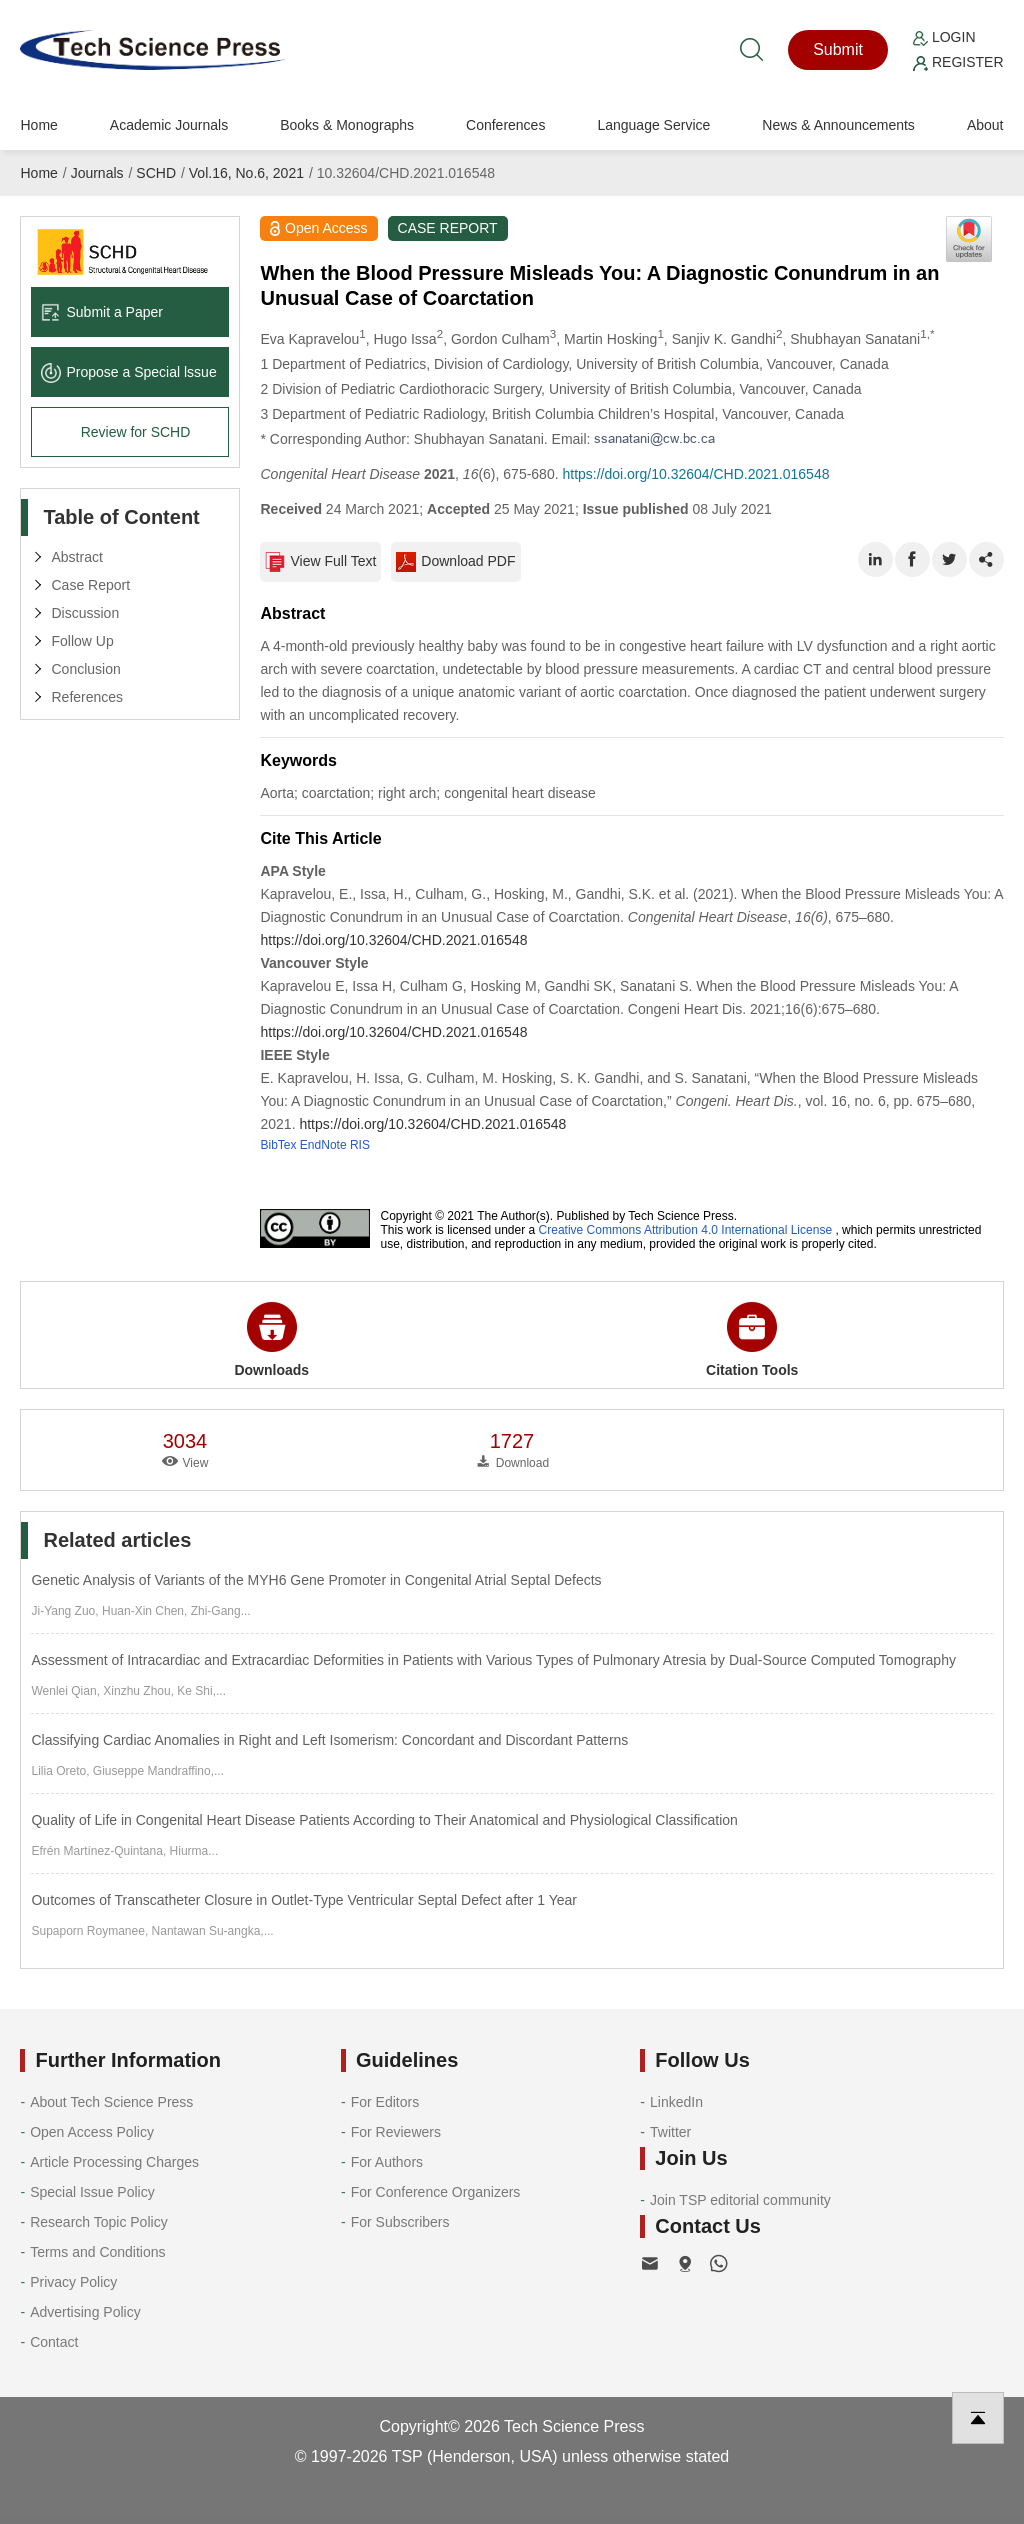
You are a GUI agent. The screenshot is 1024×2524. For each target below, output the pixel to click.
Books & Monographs (347, 125)
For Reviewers (396, 2132)
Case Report (90, 585)
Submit (838, 49)
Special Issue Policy (92, 2192)
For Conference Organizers (436, 2192)
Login (944, 37)
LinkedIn (676, 2102)
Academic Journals (169, 125)
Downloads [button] (271, 1340)
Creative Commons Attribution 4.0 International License (686, 1230)
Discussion (85, 613)
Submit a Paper (102, 312)
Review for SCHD (136, 432)
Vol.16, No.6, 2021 (246, 173)
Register (958, 62)
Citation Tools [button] (752, 1340)
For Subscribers (400, 2222)
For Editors (385, 2102)
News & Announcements (838, 125)
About (985, 125)
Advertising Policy (85, 2312)
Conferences (505, 125)
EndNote (323, 1145)
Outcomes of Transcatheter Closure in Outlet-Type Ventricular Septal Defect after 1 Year (304, 1900)
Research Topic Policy (98, 2222)
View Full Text (320, 562)
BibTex (278, 1145)
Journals (97, 173)
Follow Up (82, 641)
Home (38, 125)
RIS (360, 1145)
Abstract (76, 557)
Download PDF (455, 562)
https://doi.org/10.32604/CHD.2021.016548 (695, 474)
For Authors (387, 2162)
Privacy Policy (73, 2282)
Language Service (653, 125)
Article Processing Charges (114, 2162)
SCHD (156, 173)
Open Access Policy (92, 2132)
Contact (54, 2342)
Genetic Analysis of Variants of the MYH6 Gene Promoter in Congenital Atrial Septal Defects (316, 1580)
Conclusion (85, 669)
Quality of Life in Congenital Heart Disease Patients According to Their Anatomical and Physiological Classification (384, 1820)
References (87, 697)
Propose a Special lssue (128, 372)
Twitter (670, 2132)
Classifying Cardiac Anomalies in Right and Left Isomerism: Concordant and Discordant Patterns (329, 1740)
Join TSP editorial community (740, 2200)
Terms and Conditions (97, 2252)
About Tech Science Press (111, 2102)
